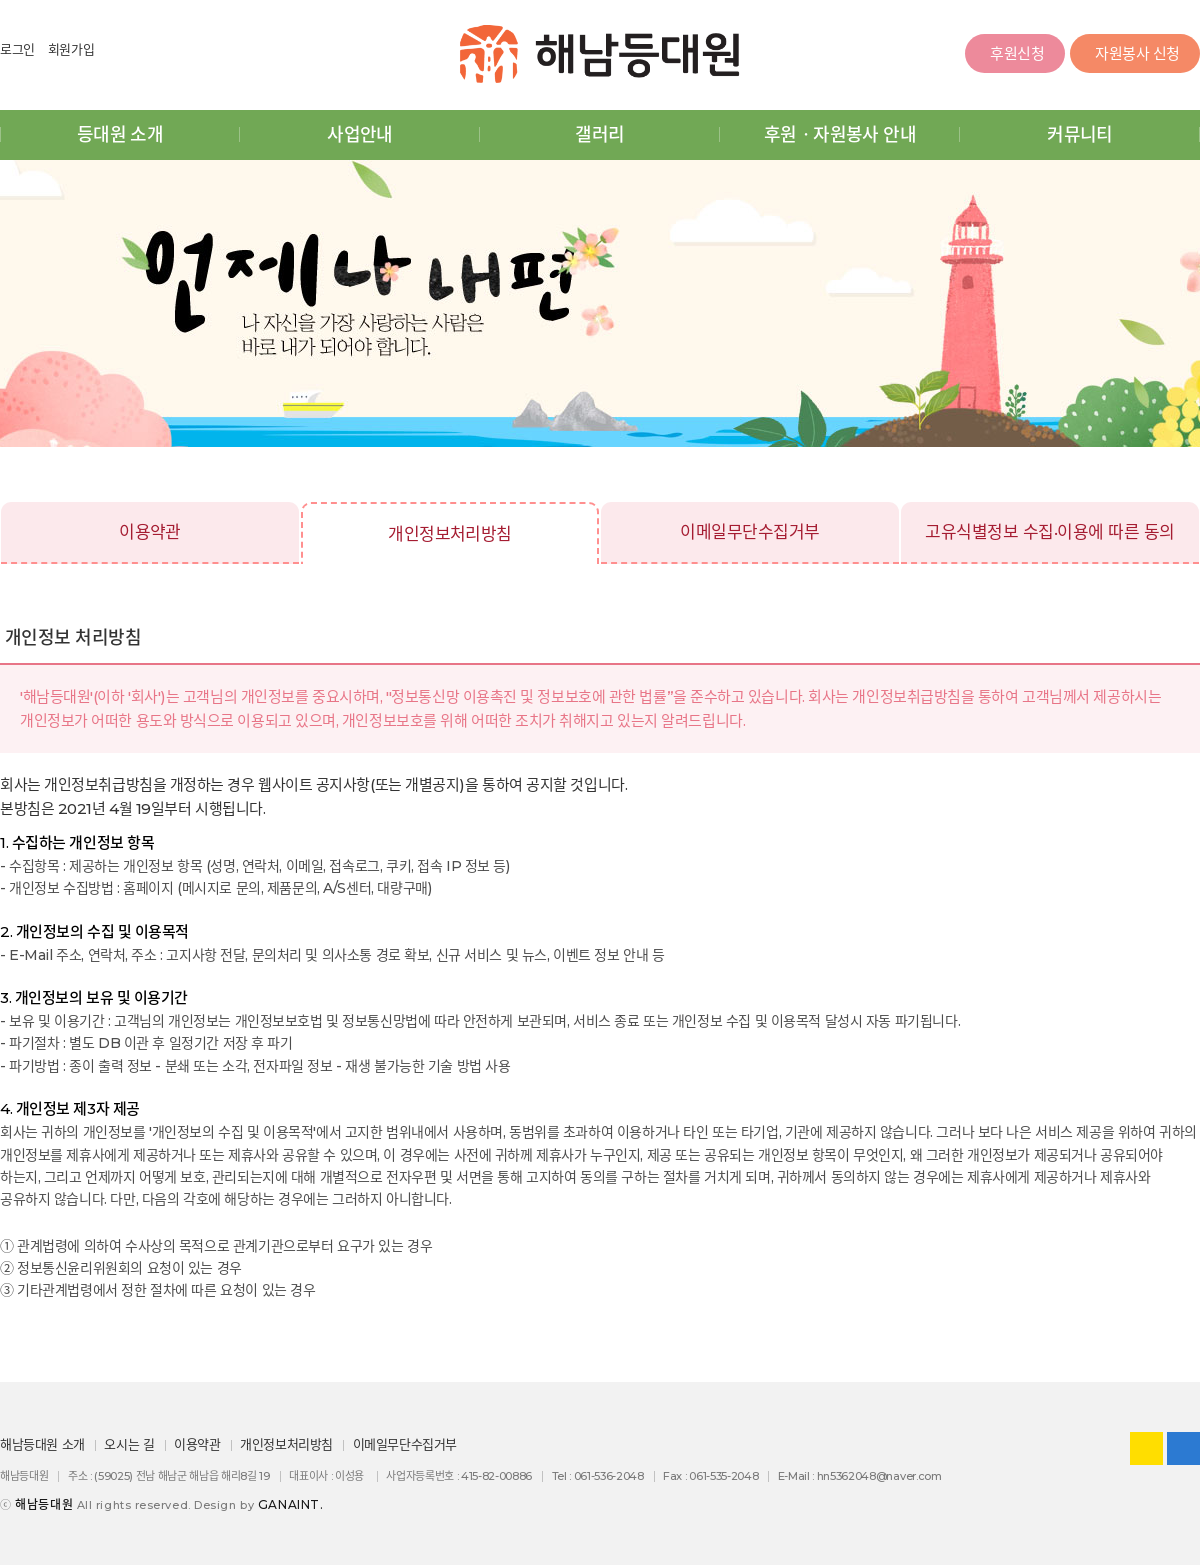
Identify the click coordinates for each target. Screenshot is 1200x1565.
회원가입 (71, 49)
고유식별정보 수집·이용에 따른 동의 (1049, 532)
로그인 (17, 49)
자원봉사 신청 (1135, 55)
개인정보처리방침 (450, 534)
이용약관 (150, 532)
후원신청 (1014, 55)
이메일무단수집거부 (749, 532)
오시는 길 (129, 1444)
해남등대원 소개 (42, 1444)
